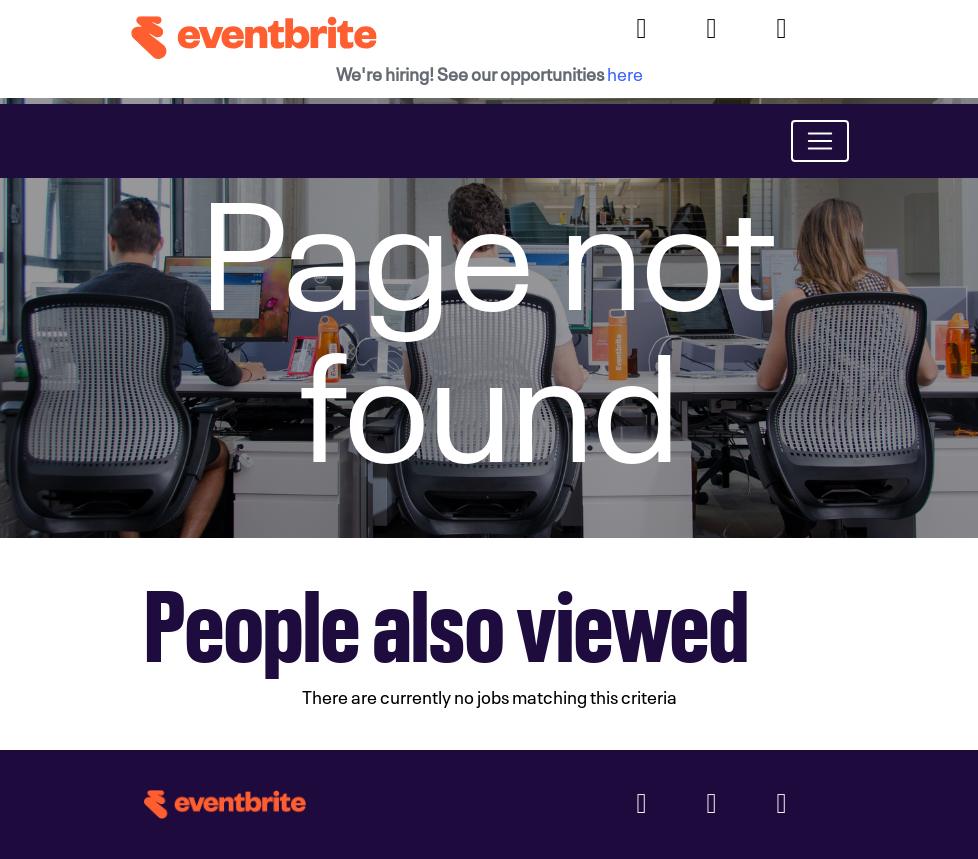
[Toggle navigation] (820, 141)
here (625, 72)
